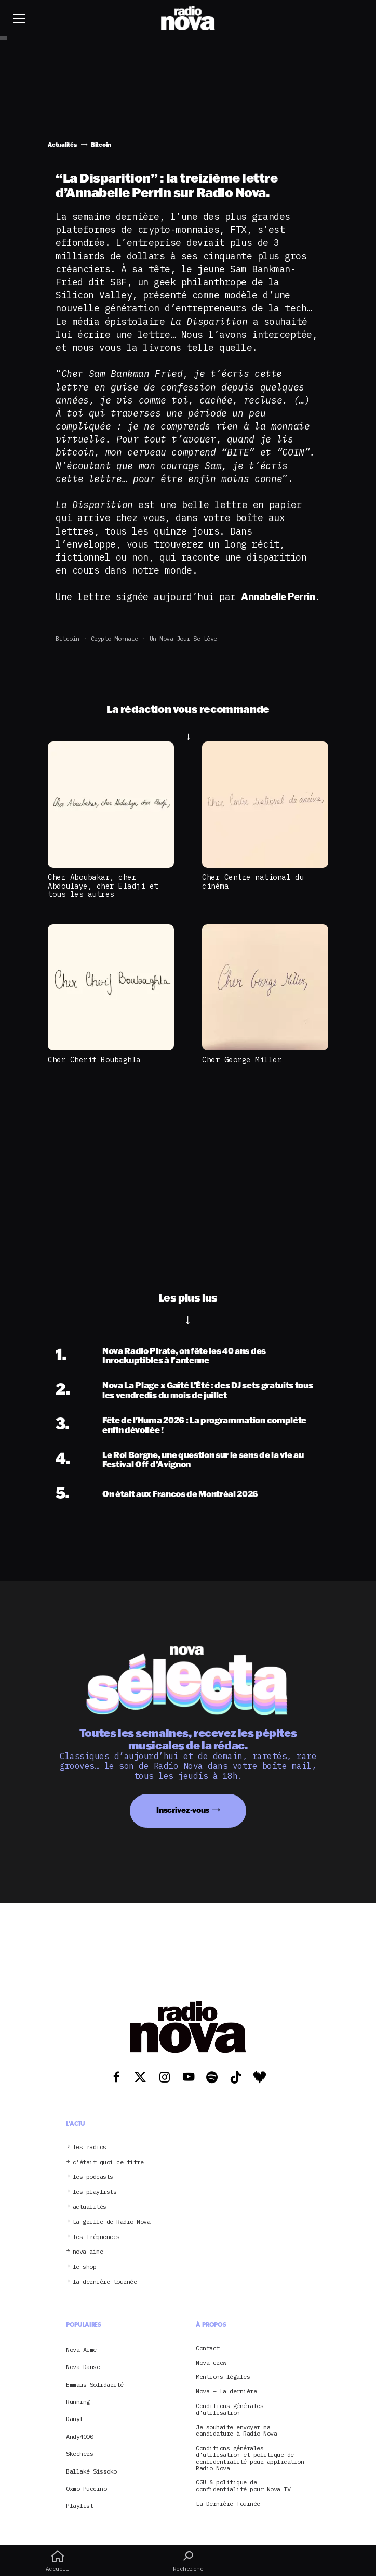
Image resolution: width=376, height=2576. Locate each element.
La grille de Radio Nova (112, 2222)
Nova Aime (81, 2349)
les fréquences (96, 2237)
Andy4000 (79, 2436)
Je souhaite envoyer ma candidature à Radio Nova (236, 2431)
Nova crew (211, 2363)
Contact (208, 2348)
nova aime (88, 2251)
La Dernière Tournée (228, 2504)
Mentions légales (223, 2377)
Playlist (79, 2505)
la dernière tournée (105, 2282)
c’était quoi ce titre (108, 2162)
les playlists (95, 2192)
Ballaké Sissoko (91, 2471)
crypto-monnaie (114, 638)
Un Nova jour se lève (183, 638)
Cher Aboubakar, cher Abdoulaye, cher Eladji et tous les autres (103, 885)
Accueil (57, 2560)
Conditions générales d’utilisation (229, 2409)
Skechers (79, 2453)
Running (78, 2401)
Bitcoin (67, 638)
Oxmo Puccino (86, 2488)
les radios (89, 2147)
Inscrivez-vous (182, 1810)
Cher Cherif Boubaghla (94, 1059)
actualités (89, 2207)
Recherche (187, 2560)
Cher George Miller (241, 1059)
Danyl (74, 2419)
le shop (85, 2266)
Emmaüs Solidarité (95, 2384)
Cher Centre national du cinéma (253, 881)
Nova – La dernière (226, 2391)
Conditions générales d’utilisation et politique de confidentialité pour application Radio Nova (250, 2458)
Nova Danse (83, 2367)
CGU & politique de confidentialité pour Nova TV (243, 2486)
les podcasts (93, 2177)
